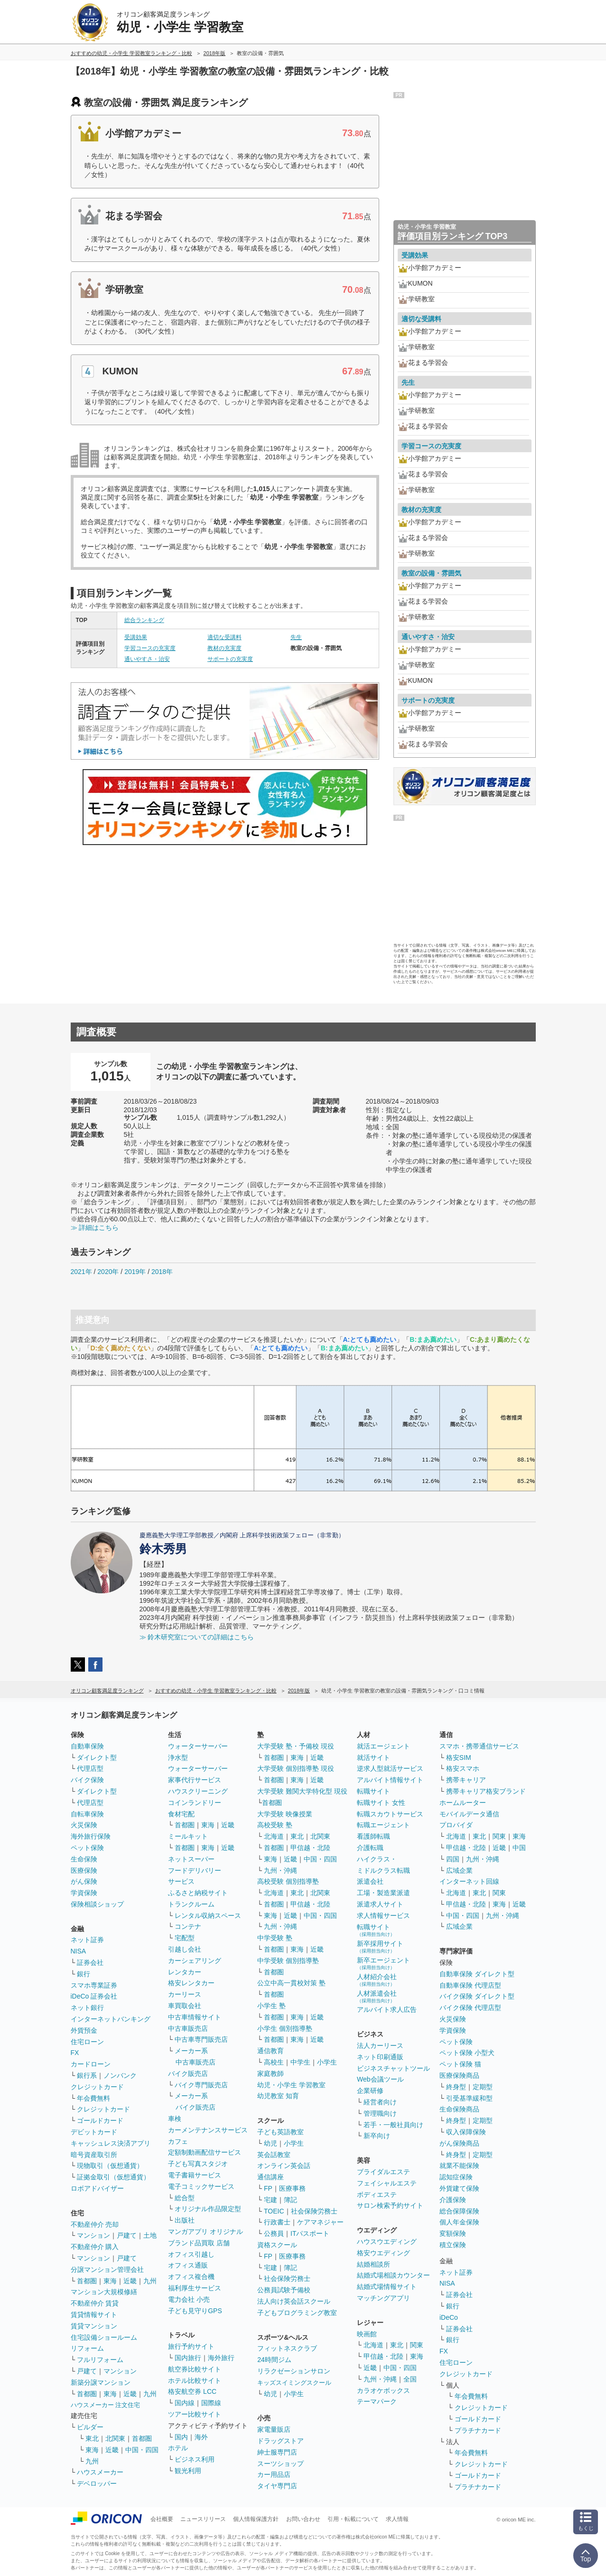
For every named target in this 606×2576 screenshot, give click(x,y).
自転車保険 (87, 1814)
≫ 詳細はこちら (95, 1227)
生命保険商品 (459, 2109)
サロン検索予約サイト (390, 2205)
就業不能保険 (459, 2165)
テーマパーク (377, 2401)
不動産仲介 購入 (95, 2247)
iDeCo (448, 2317)
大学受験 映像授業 (284, 1814)
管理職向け (380, 2113)
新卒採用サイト (380, 1946)
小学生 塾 (271, 2005)
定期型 (483, 2087)
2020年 (108, 1271)
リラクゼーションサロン (293, 2371)
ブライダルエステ (383, 2172)
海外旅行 (221, 2358)
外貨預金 (84, 2030)
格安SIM (458, 1757)
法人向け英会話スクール (293, 2301)
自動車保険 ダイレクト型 (476, 1974)
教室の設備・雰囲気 (431, 573)
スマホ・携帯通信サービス (479, 1746)
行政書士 (277, 2222)
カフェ (178, 2141)
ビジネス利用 (194, 2459)
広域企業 (459, 1870)
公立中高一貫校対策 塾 (291, 1983)
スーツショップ (280, 2463)
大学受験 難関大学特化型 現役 (302, 1791)
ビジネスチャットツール (393, 2068)
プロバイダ (456, 1825)
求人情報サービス (383, 1915)
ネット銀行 (87, 2007)
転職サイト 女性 (381, 1802)
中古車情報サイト (194, 2017)
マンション (93, 2235)
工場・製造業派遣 (383, 1893)
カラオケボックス (383, 2390)
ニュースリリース (203, 2519)
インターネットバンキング (110, 2019)
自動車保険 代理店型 (470, 1985)
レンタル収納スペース (208, 1915)
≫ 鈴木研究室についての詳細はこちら (197, 1637)
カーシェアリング (194, 1960)
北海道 (274, 1836)
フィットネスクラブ (287, 2348)
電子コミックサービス (201, 2186)
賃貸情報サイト (94, 2314)
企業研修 (370, 2090)
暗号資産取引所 (94, 2154)
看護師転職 (373, 1836)
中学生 (300, 2062)
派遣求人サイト (380, 1904)
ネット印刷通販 (380, 2057)
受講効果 (135, 637)
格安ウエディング (383, 2253)
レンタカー (184, 1972)
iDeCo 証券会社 (94, 1996)
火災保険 (84, 1825)
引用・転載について (353, 2519)
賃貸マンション (94, 2326)
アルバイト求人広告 (387, 2009)
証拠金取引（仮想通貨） (113, 2177)
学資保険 (84, 1893)
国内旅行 (188, 2358)
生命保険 (84, 1859)
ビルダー (90, 2427)
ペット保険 (87, 1847)
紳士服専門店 (277, 2452)
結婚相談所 (373, 2264)
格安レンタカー (191, 1983)
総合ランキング (144, 620)
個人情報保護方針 (256, 2519)
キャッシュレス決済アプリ (110, 2143)
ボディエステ (377, 2194)
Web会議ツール (380, 2079)
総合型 (185, 2198)
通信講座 (270, 2177)
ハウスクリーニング (198, 1791)
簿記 (290, 2200)
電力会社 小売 (189, 2299)
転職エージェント (383, 1825)
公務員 (274, 2233)
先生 (296, 637)
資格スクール (277, 2245)
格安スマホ (462, 1768)
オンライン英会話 (283, 2165)
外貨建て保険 (459, 2188)
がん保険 (84, 1881)
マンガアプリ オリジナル (205, 2231)
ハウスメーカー (100, 2472)
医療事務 (292, 2188)
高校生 (274, 2062)
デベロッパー (97, 2483)
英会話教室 (273, 2154)
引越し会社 (184, 1949)
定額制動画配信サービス (204, 2152)
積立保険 (452, 2245)
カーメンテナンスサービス (208, 2130)
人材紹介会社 (377, 1980)
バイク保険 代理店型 (470, 2007)
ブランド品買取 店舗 (199, 2243)
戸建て (127, 2235)
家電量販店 (273, 2429)
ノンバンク (120, 2075)
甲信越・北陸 (310, 1847)
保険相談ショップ (97, 1904)
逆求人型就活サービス (390, 1768)
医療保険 (84, 1870)
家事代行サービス (194, 1780)
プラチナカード (478, 2430)
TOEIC (274, 2211)
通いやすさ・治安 (147, 659)
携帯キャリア (466, 1780)
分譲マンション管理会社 (107, 2269)
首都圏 (87, 2281)
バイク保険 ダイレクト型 (476, 1996)
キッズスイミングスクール (294, 2382)
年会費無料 (93, 2098)
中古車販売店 (188, 2028)
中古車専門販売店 (201, 2039)
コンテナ (188, 1926)
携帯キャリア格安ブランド (486, 1791)
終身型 (456, 2087)
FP (268, 2188)
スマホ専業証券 (94, 1985)
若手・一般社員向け (393, 2125)
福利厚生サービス (194, 2288)
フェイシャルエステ (387, 2183)
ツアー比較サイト (194, 2414)
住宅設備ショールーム (104, 2337)
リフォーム (87, 2348)
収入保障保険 (466, 2132)
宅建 (270, 2200)
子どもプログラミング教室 (297, 2312)
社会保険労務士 (314, 2211)
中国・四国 (141, 2450)
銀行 (83, 1974)
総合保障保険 (459, 2211)
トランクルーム (191, 1904)
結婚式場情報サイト (387, 2286)
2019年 (135, 1271)
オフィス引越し (191, 2254)
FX (75, 2052)
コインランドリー (194, 1802)
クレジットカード (97, 2087)
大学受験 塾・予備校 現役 (295, 1746)
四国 (452, 1859)
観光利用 (188, 2470)
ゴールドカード (100, 2120)
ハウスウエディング (387, 2241)
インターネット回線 (469, 1881)
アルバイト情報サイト (390, 1780)
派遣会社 (370, 1881)
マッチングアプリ (383, 2298)
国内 (181, 2437)
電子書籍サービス (194, 2175)
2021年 (81, 1271)
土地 (150, 2235)
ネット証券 (87, 1940)
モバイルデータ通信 (469, 1814)
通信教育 (270, 2051)
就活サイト (373, 1757)
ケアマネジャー (320, 2222)
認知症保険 (456, 2177)
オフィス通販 (188, 2265)
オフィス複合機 (191, 2276)
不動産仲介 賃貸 (95, 2303)
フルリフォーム (100, 2359)
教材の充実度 (224, 648)
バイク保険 (87, 1780)
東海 (110, 2281)
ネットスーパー (191, 1859)
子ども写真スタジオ (198, 2163)
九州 (150, 2281)
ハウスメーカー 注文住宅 (105, 2405)
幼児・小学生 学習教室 (291, 2085)
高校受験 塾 (274, 1825)
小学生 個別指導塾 (284, 2028)
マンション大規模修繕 (104, 2292)
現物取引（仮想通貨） (110, 2165)
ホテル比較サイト (194, 2380)
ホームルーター (462, 1802)
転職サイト (373, 1791)
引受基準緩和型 (469, 2098)
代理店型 (90, 1768)
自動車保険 (87, 1746)
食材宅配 (181, 1814)
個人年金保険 (459, 2222)
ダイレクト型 (97, 1757)
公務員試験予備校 (283, 2290)
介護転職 (370, 1847)
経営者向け (380, 2102)
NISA (78, 1951)
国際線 (211, 2403)
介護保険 (452, 2200)
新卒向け (377, 2135)
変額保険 (452, 2233)
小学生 (327, 2062)
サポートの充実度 (230, 659)
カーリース (184, 1994)
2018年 (162, 1271)
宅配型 (185, 1938)
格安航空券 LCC (192, 2391)
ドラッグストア (280, 2441)
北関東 (115, 2438)
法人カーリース (380, 2045)
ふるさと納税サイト (198, 1893)
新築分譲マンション (101, 2382)
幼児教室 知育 (278, 2096)
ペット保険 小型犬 (466, 2052)
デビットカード (94, 2132)
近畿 (130, 2281)
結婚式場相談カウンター (393, 2275)
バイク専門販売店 (201, 2085)
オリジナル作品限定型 (208, 2209)
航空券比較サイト (194, 2369)
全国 (410, 2379)
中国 (519, 1847)
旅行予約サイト (191, 2346)
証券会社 (90, 1962)
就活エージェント (383, 1746)
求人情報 (397, 2519)
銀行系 (87, 2075)
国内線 (185, 2403)
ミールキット (188, 1836)
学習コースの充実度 (150, 648)
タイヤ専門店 (277, 2486)
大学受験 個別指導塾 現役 (295, 1768)
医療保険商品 (459, 2075)
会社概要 (161, 2519)
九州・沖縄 (280, 1870)
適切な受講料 (224, 637)
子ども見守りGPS (195, 2311)
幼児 (270, 2143)
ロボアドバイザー (97, 2188)
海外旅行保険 (91, 1836)
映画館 (367, 2334)
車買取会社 (184, 2005)
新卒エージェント (383, 1963)
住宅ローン (87, 2042)
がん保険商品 (459, 2143)
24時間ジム (274, 2359)
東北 (92, 2438)
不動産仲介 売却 (95, 2224)
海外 (201, 2437)
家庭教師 (270, 2073)
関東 (416, 2345)
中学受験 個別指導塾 (288, 1960)
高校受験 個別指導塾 (288, 1881)
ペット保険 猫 (460, 2064)
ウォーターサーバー (198, 1746)
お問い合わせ (303, 2519)
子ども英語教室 (280, 2132)
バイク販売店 (188, 2073)
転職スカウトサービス (390, 1814)
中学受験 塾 (274, 1938)
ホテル (178, 2448)
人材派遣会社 (377, 1996)
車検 (174, 2118)
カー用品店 (273, 2474)
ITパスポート (309, 2233)
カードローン (91, 2064)
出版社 (185, 2220)
